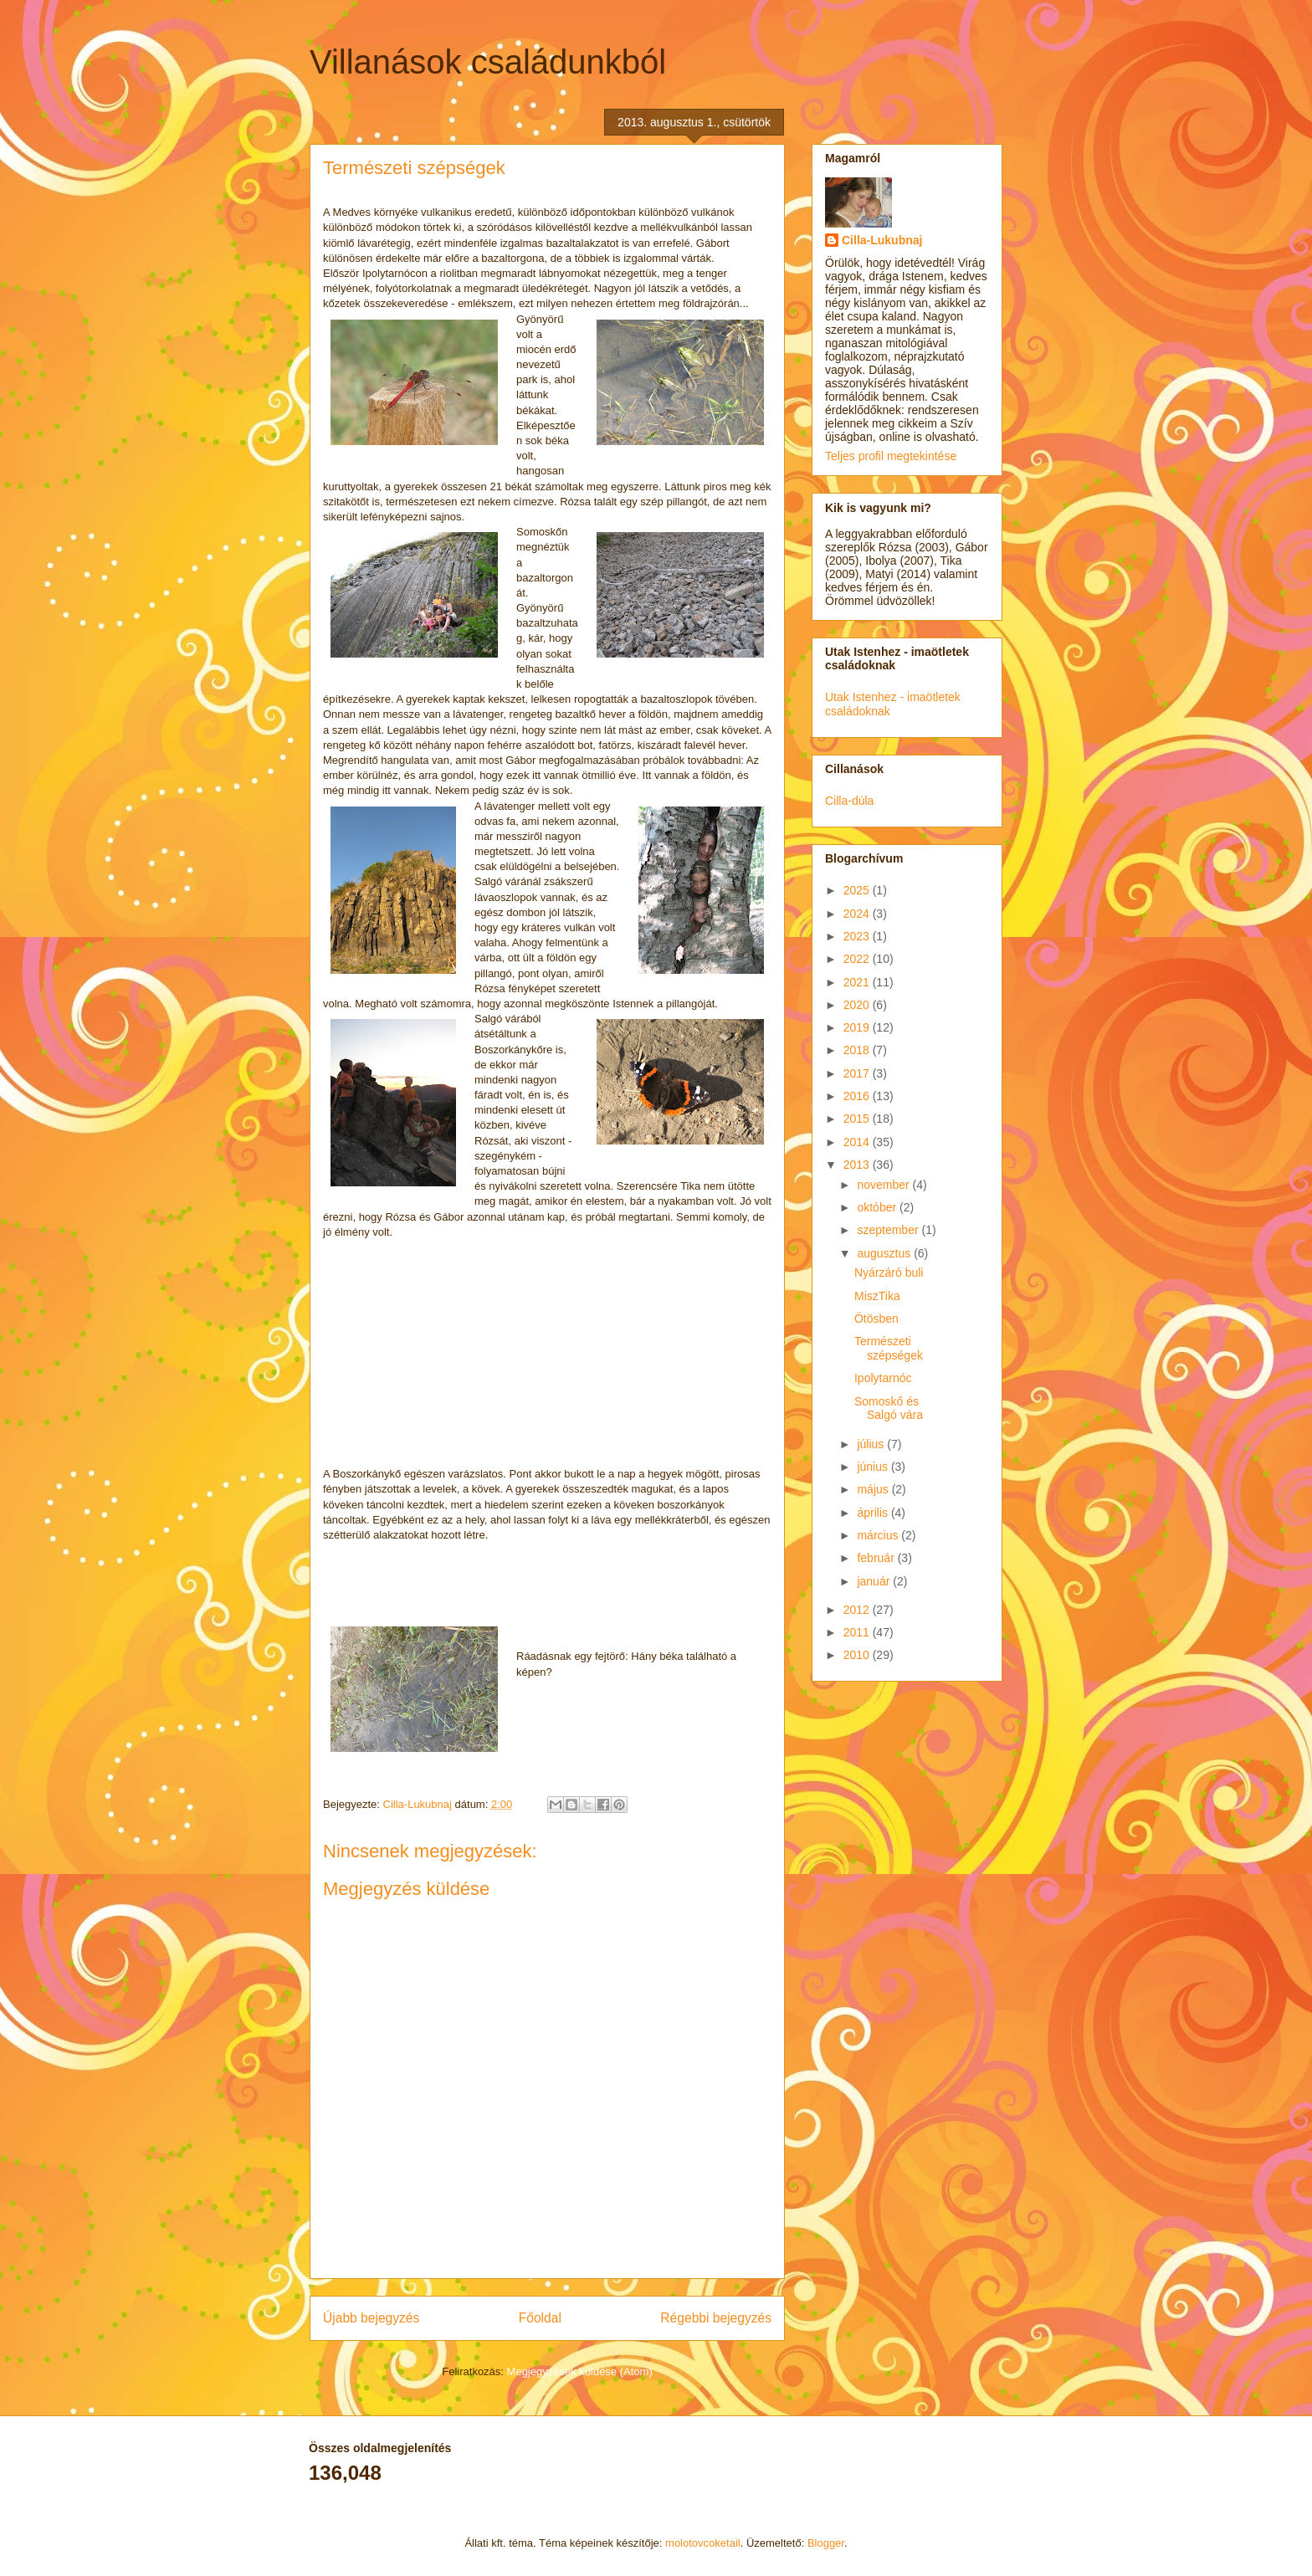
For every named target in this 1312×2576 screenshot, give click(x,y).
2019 (858, 1027)
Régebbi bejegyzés (715, 2318)
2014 (858, 1142)
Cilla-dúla (849, 800)
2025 (858, 890)
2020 (858, 1004)
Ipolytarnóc (882, 1378)
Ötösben (876, 1318)
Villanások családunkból (488, 62)
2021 (858, 982)
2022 (858, 958)
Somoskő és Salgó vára (888, 1408)
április (873, 1512)
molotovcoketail (703, 2543)
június (873, 1466)
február (877, 1558)
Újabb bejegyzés (371, 2318)
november (884, 1184)
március (879, 1535)
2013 (858, 1164)
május (874, 1489)
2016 (858, 1096)
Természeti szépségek (888, 1348)
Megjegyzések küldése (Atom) (580, 2371)
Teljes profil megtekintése (890, 456)
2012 (858, 1609)
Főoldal (540, 2318)
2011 (858, 1632)
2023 (858, 936)
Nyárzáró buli (888, 1272)
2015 (858, 1118)
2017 (858, 1073)
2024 (858, 913)
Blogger (825, 2543)
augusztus (885, 1253)
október (878, 1207)
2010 (858, 1655)
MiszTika (877, 1296)
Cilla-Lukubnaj (882, 240)
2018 (858, 1050)
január (875, 1581)
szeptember (889, 1230)
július (872, 1444)
